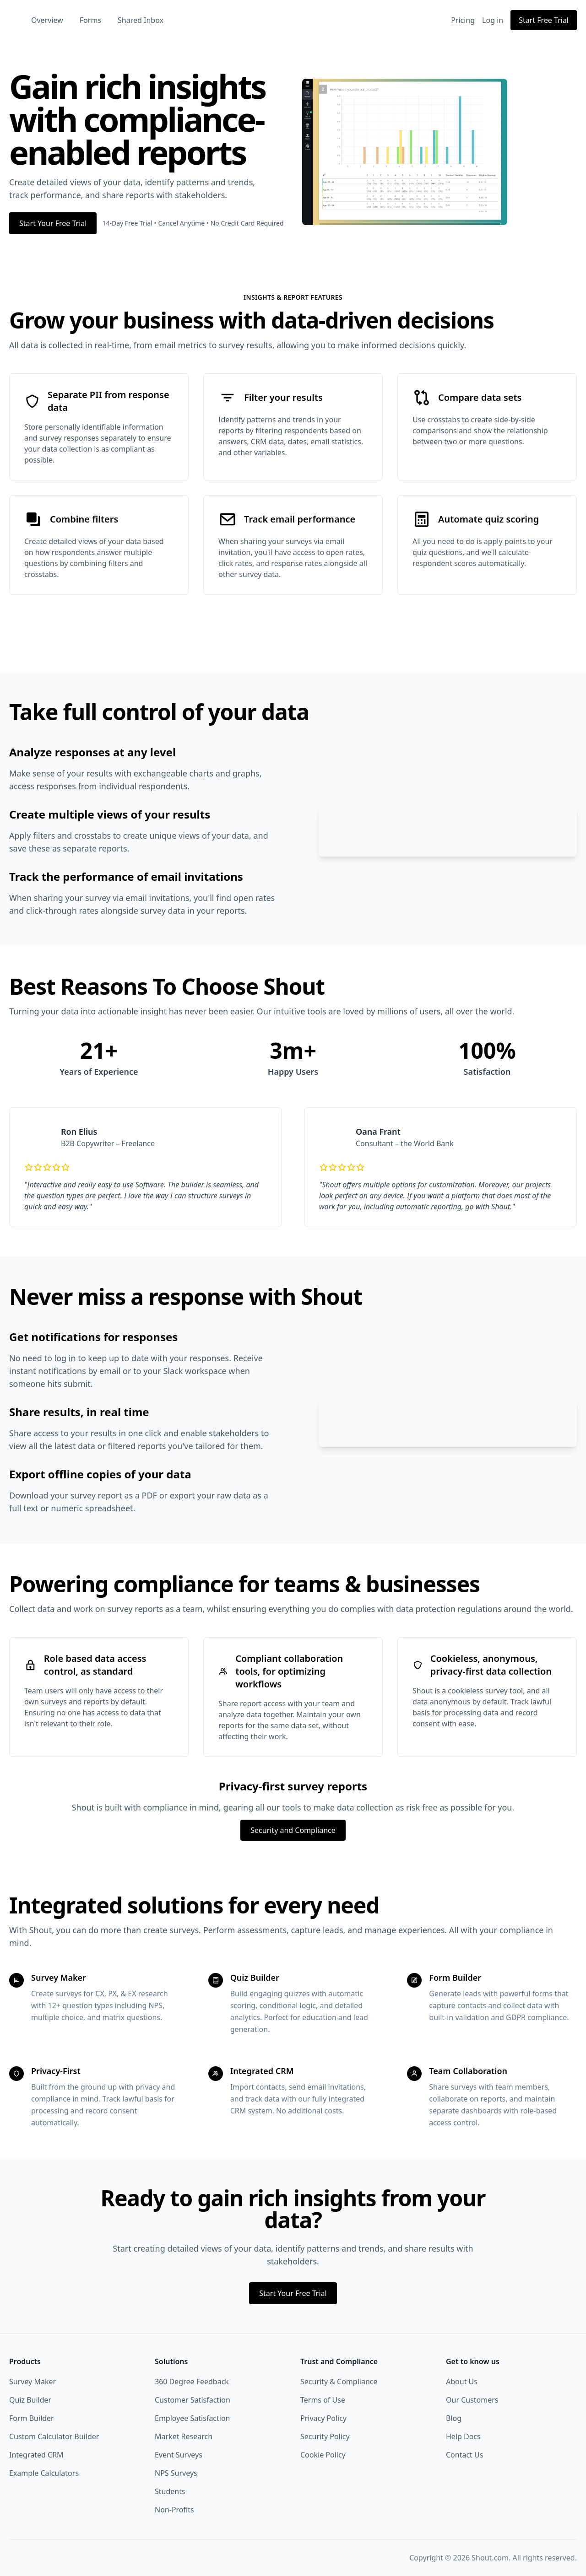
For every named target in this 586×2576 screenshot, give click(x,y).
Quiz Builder (30, 2412)
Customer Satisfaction (192, 2412)
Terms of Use (322, 2412)
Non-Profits (174, 2522)
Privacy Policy (323, 2430)
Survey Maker (32, 2394)
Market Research (183, 2449)
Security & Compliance (339, 2394)
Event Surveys (178, 2467)
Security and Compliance (293, 1843)
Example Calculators (44, 2485)
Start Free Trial (544, 20)
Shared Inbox (180, 20)
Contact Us (464, 2467)
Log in (492, 20)
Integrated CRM (36, 2467)
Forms (130, 20)
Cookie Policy (323, 2467)
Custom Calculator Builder (54, 2449)
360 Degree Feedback (192, 2394)
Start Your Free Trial (53, 223)
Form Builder (31, 2430)
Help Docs (463, 2449)
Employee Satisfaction (192, 2430)
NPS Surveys (176, 2485)
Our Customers (472, 2412)
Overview (87, 20)
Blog (453, 2430)
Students (170, 2504)
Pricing (463, 20)
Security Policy (325, 2449)
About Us (461, 2394)
